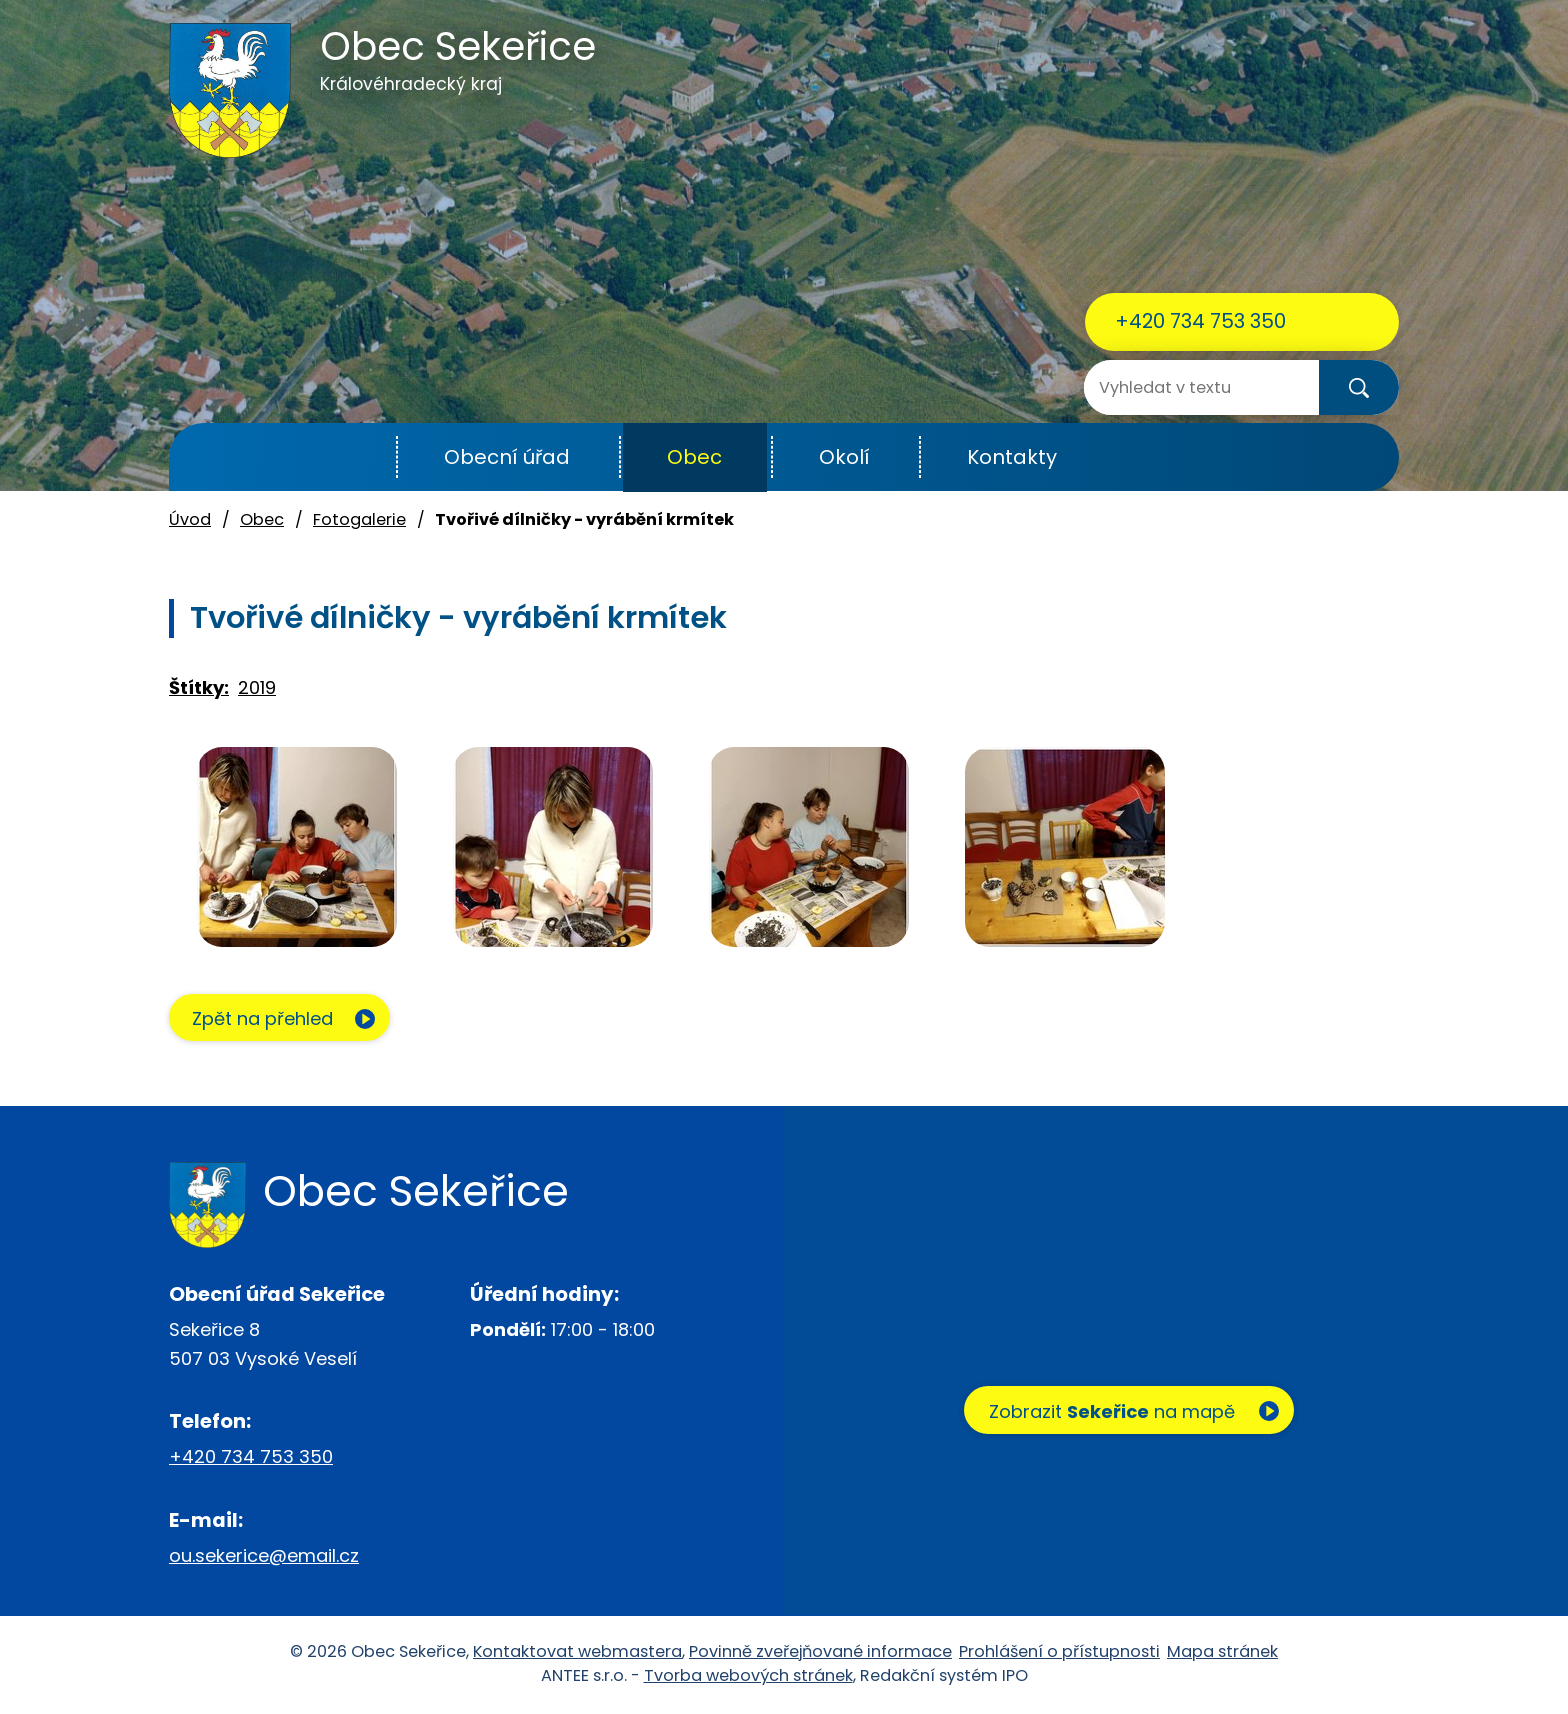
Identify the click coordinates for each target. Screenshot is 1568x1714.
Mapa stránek (1222, 1652)
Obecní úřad (507, 457)
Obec (694, 457)
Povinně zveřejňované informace (820, 1652)
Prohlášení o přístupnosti (1059, 1652)
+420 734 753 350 (1200, 321)
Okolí (844, 457)
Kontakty (1012, 457)
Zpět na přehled (266, 1019)
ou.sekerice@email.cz (264, 1556)
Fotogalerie (359, 519)
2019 (257, 687)
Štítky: (199, 687)
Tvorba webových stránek (748, 1676)
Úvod (347, 457)
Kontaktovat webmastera (577, 1652)
